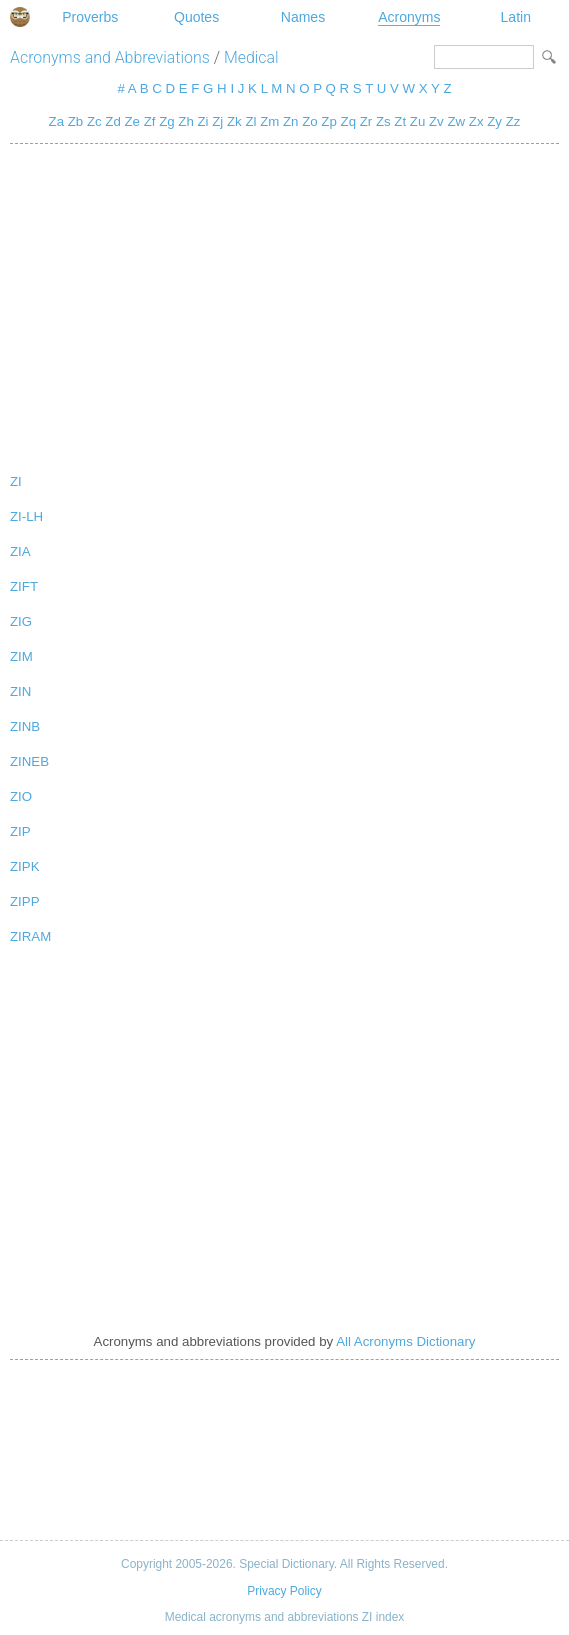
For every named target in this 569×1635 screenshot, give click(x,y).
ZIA (20, 551)
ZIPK (25, 866)
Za (56, 121)
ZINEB (29, 761)
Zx (476, 121)
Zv (436, 121)
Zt (400, 121)
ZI (16, 481)
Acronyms (409, 17)
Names (303, 17)
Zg (166, 121)
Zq (348, 121)
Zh (185, 121)
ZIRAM (30, 936)
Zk (234, 121)
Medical (251, 57)
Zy (494, 121)
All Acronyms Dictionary (405, 1341)
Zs (383, 121)
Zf (150, 121)
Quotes (196, 17)
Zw (456, 121)
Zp (328, 121)
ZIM (21, 656)
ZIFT (24, 586)
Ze (131, 121)
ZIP (20, 831)
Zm (269, 121)
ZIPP (25, 901)
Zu (417, 121)
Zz (513, 121)
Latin (516, 17)
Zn (290, 121)
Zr (366, 121)
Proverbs (90, 17)
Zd (112, 121)
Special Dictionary (20, 17)
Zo (309, 121)
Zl (250, 121)
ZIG (21, 621)
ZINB (25, 726)
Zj (217, 121)
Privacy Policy (284, 1591)
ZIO (21, 796)
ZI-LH (26, 516)
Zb (75, 121)
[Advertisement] (284, 304)
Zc (94, 121)
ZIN (20, 691)
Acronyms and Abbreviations (110, 57)
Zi (202, 121)
